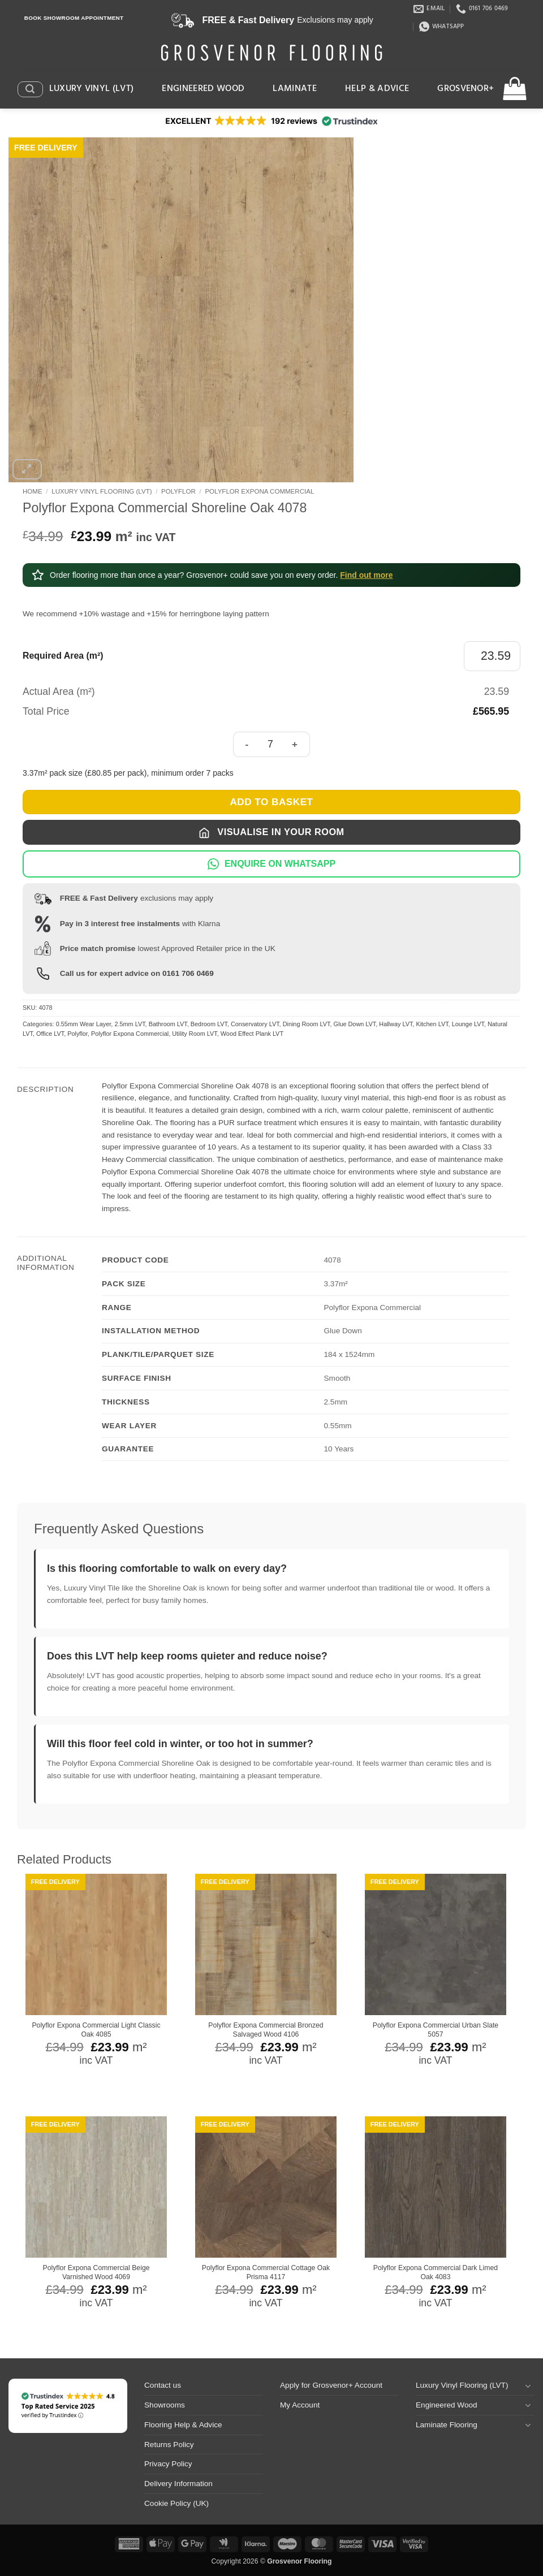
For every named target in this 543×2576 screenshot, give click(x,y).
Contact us (162, 2385)
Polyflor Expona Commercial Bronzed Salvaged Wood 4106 (265, 2029)
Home (32, 491)
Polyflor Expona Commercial (259, 491)
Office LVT (50, 1033)
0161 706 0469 (188, 973)
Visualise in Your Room (271, 833)
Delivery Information (178, 2483)
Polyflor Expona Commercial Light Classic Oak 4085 (96, 2029)
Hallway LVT (395, 1024)
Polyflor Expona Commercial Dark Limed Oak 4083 (435, 2272)
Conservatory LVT (255, 1024)
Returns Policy (169, 2444)
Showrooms (164, 2405)
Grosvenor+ (465, 88)
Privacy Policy (168, 2464)
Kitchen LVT (432, 1024)
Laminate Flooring (446, 2425)
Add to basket (271, 801)
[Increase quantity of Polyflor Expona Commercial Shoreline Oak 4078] (296, 744)
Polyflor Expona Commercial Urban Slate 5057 (435, 2029)
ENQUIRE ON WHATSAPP (271, 864)
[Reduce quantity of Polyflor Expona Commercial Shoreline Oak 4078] (246, 744)
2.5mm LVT (129, 1024)
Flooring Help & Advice (183, 2425)
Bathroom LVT (168, 1024)
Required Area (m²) (63, 655)
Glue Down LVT (355, 1024)
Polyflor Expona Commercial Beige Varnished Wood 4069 (95, 2272)
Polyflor (178, 491)
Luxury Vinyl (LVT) (91, 88)
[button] (30, 89)
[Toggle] (528, 2386)
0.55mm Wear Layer (83, 1024)
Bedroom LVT (209, 1024)
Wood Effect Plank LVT (252, 1033)
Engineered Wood (203, 88)
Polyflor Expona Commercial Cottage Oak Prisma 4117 (266, 2272)
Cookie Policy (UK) (176, 2503)
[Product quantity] (270, 744)
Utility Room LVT (194, 1033)
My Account (300, 2405)
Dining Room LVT (306, 1024)
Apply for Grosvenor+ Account (331, 2385)
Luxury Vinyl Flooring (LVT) (101, 491)
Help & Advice (377, 88)
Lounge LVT (468, 1024)
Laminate (295, 88)
